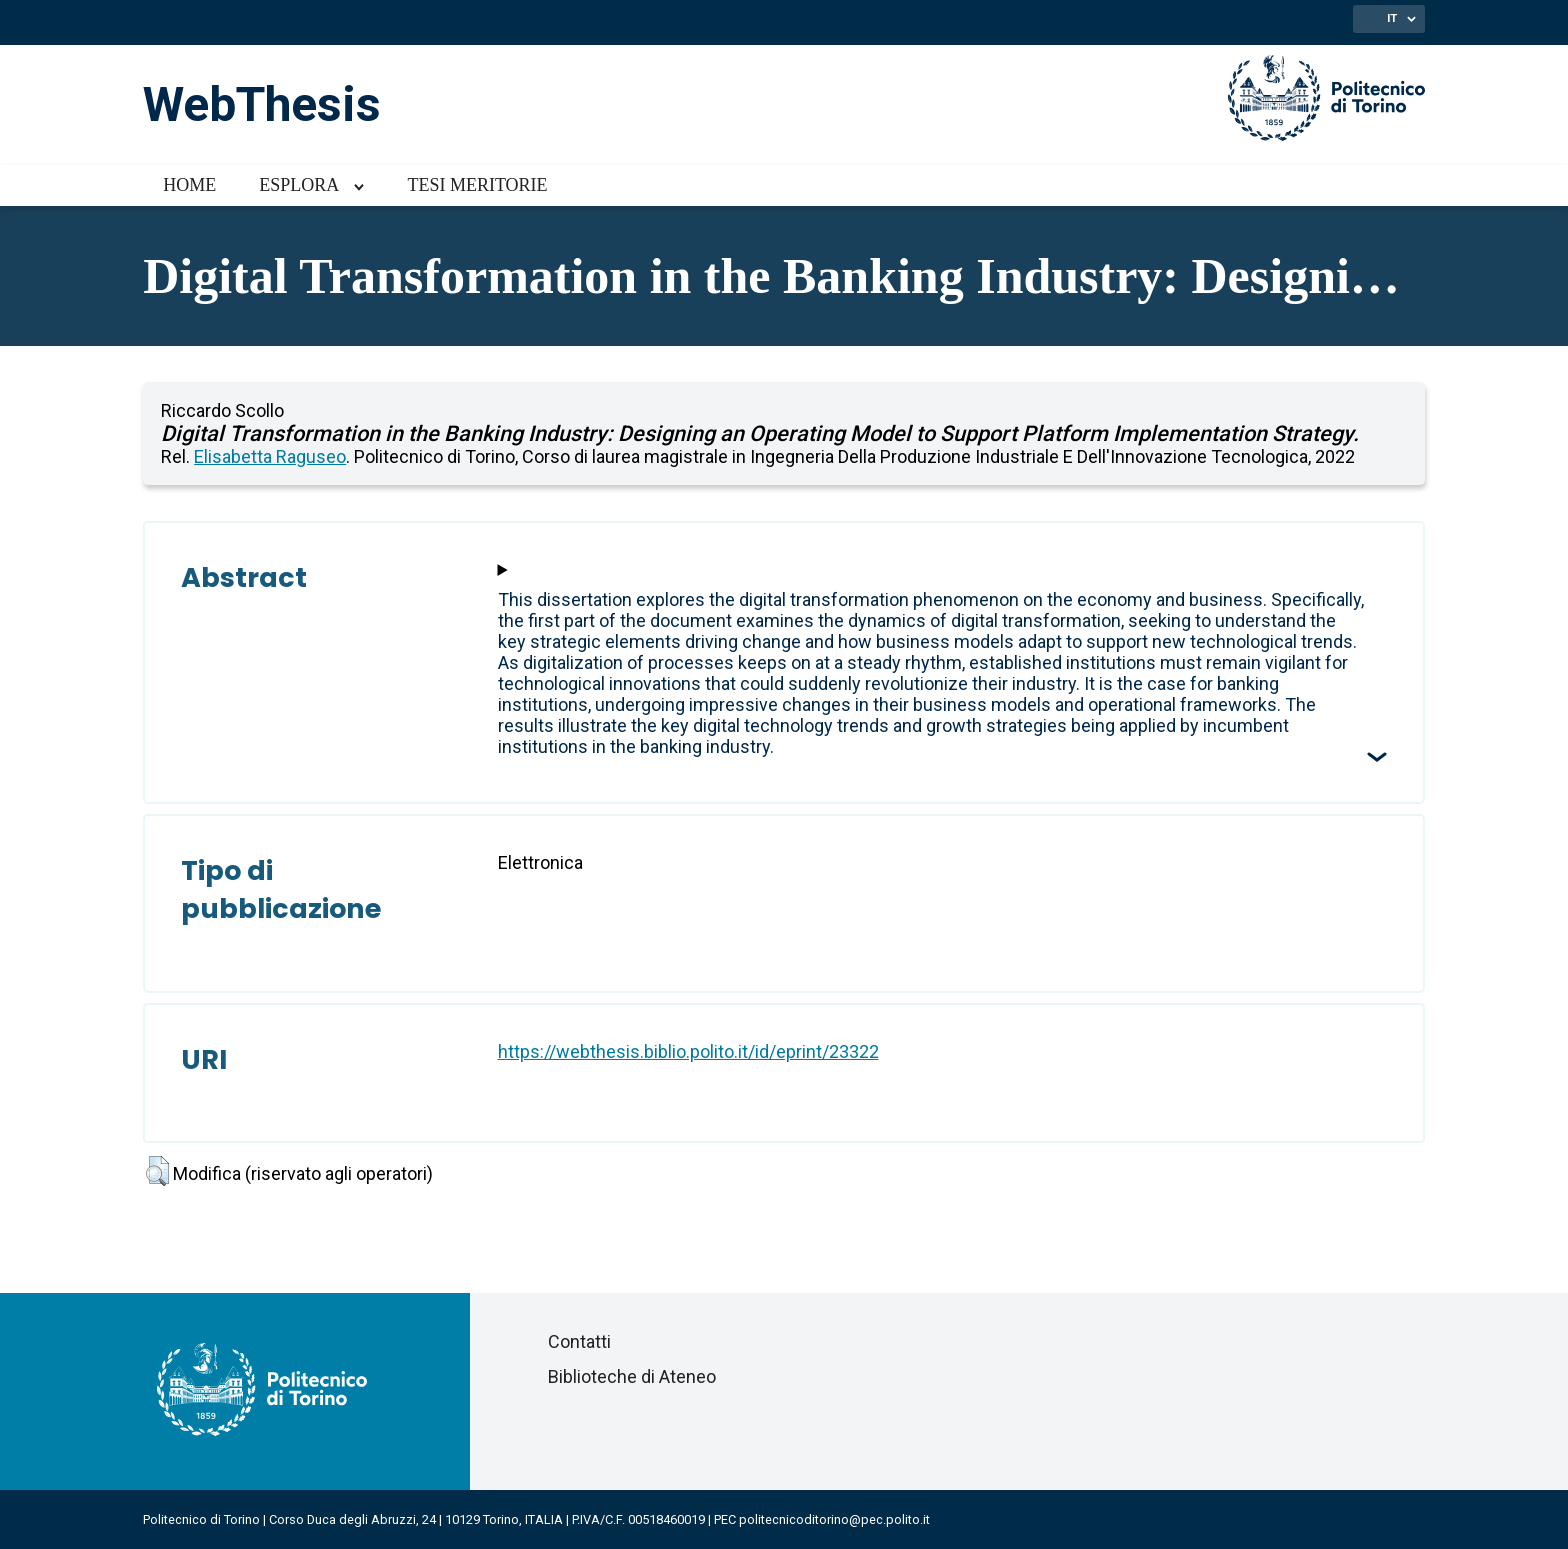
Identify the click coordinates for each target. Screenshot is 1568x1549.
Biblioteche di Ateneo (632, 1376)
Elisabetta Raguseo (270, 456)
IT (1392, 18)
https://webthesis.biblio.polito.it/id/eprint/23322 (688, 1051)
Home (189, 185)
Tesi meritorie (477, 185)
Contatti (579, 1341)
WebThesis (262, 104)
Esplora (299, 185)
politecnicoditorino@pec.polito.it (834, 1519)
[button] (157, 1171)
